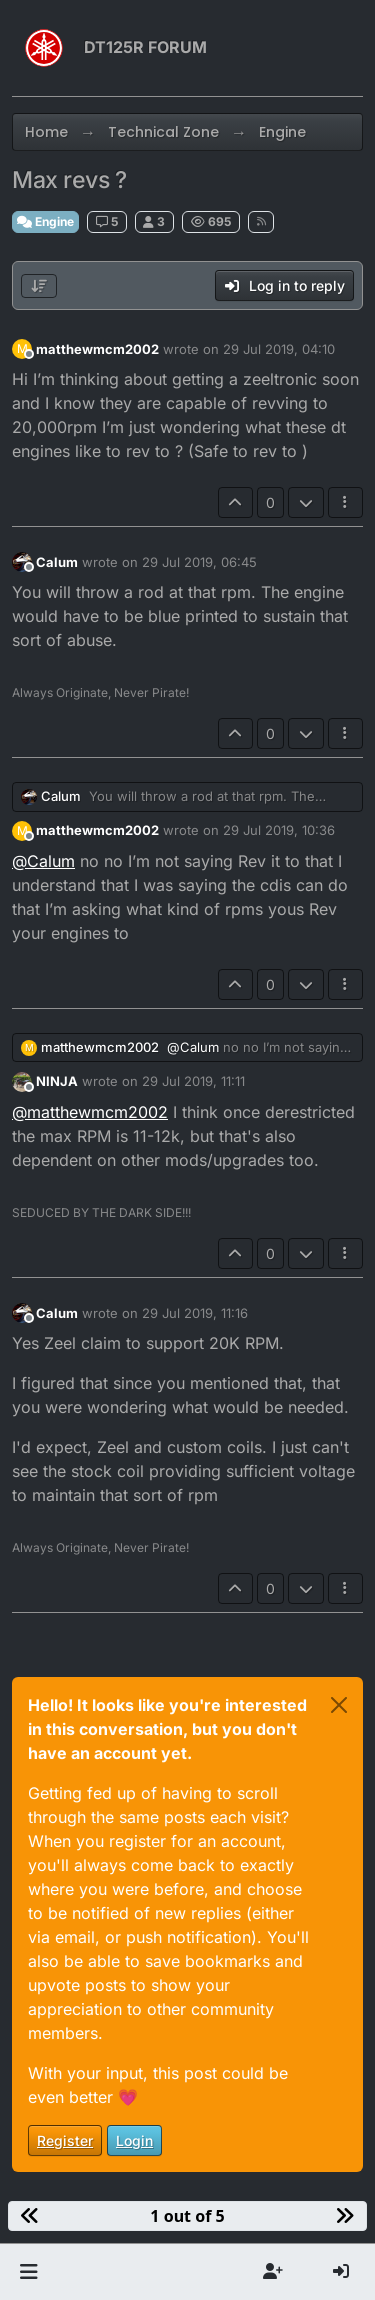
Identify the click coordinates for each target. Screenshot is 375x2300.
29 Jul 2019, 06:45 (199, 562)
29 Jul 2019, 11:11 (193, 1081)
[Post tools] (346, 502)
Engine (45, 221)
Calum (57, 562)
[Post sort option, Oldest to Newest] (39, 286)
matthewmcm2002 (97, 349)
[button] (28, 2272)
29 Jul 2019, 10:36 (279, 830)
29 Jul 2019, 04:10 (279, 349)
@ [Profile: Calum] (43, 861)
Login (134, 2140)
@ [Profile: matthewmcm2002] (90, 1112)
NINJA (57, 1081)
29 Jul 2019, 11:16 (195, 1313)
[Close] (339, 1705)
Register (65, 2140)
